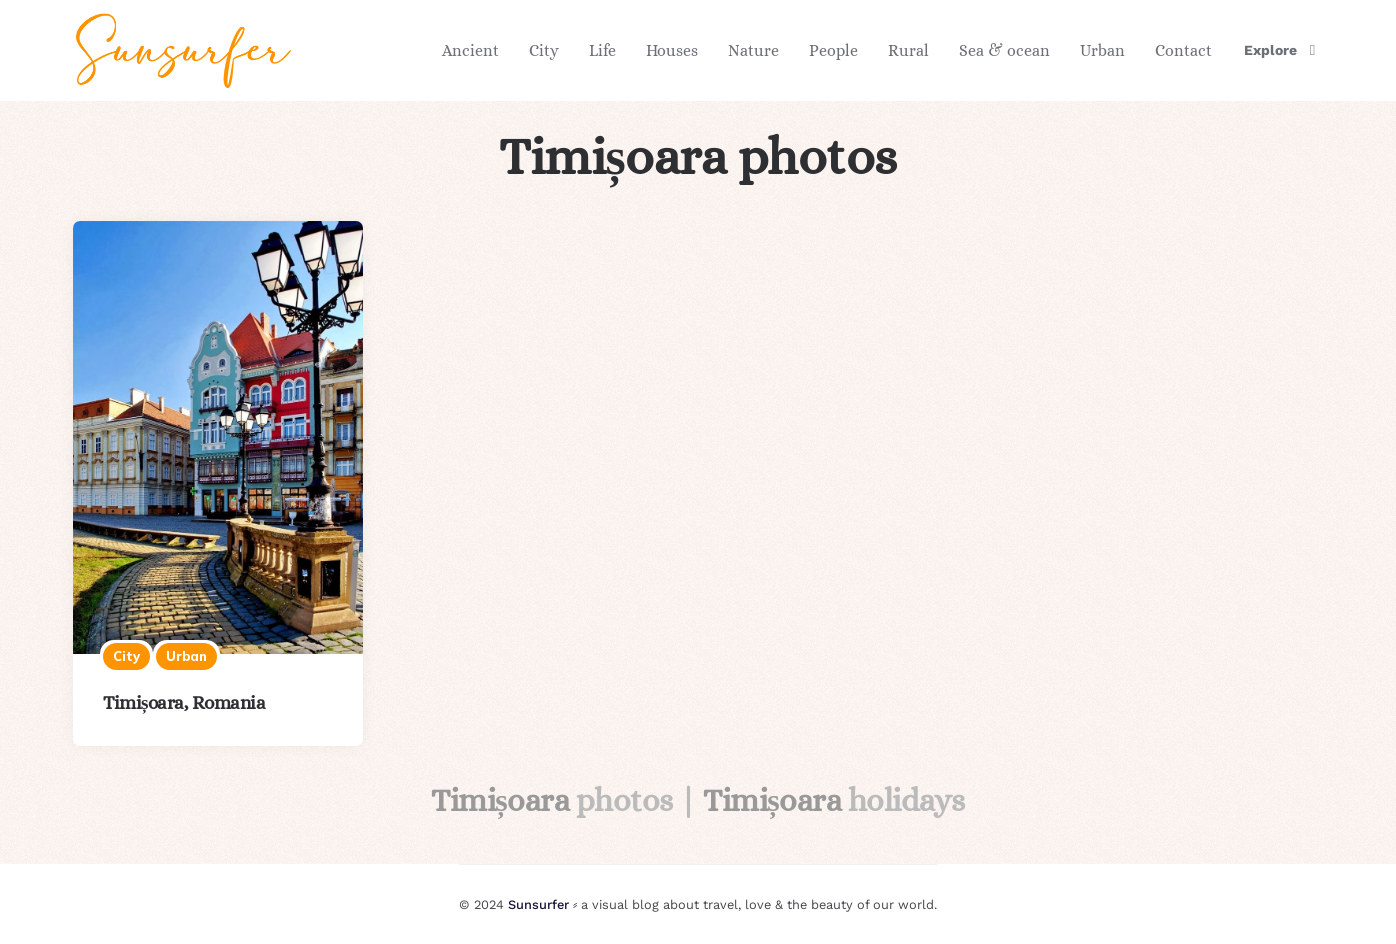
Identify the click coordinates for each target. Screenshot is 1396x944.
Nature (753, 50)
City (544, 50)
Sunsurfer (538, 904)
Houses (672, 50)
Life (602, 50)
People (833, 50)
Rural (908, 50)
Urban (1102, 50)
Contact (1183, 50)
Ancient (470, 50)
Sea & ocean (1004, 50)
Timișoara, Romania (184, 702)
